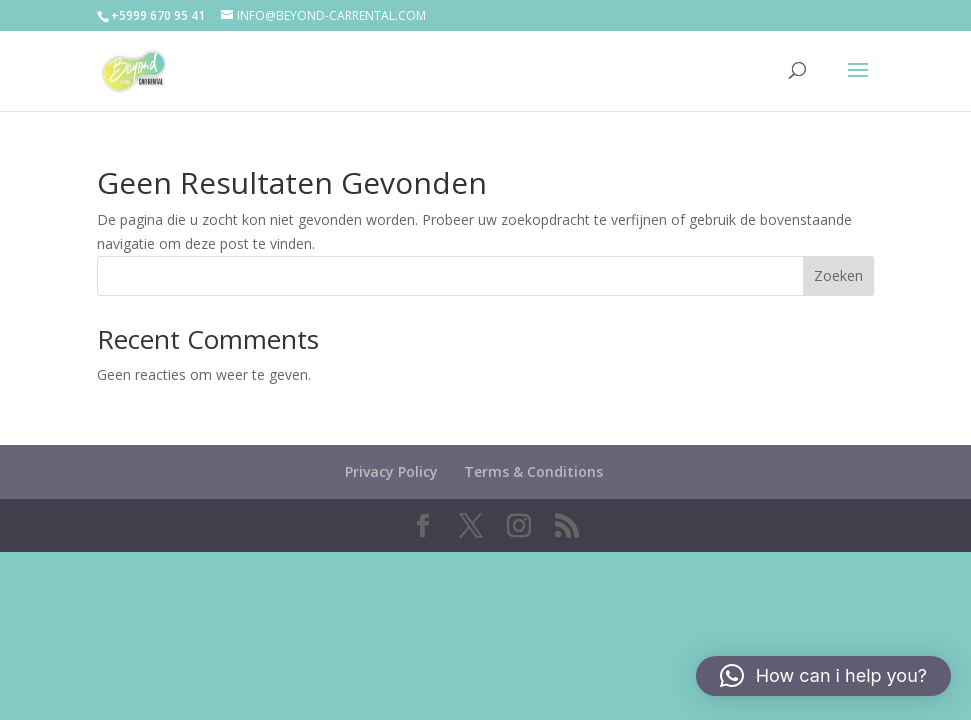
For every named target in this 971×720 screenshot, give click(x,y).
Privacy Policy (391, 471)
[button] (823, 676)
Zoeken (838, 275)
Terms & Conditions (533, 471)
